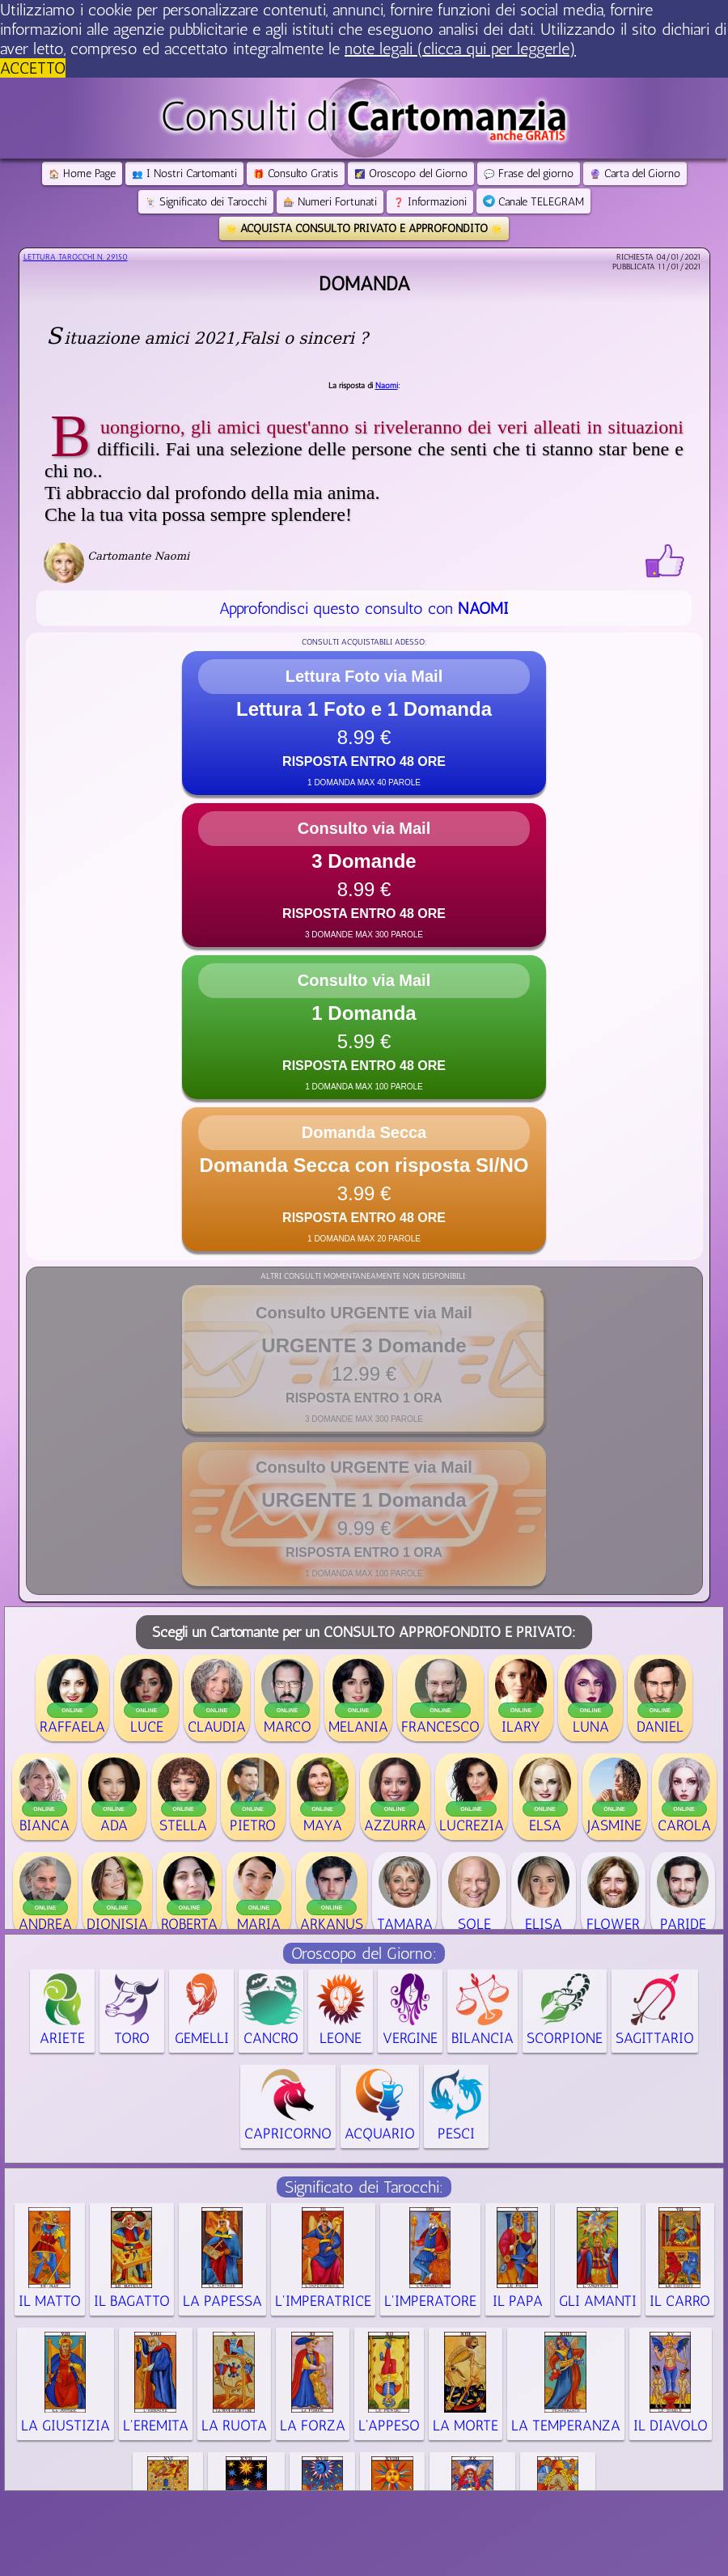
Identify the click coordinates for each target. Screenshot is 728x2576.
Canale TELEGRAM (533, 202)
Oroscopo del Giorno (411, 173)
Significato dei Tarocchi (206, 202)
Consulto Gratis (295, 173)
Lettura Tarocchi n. (75, 257)
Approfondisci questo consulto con (364, 608)
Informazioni (430, 202)
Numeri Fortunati (330, 202)
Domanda (364, 283)
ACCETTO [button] (33, 68)
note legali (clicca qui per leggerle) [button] (460, 48)
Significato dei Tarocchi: (364, 2187)
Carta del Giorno (635, 173)
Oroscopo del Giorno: (364, 1953)
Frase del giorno (529, 173)
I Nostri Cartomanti (184, 173)
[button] (364, 723)
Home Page (82, 173)
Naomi (386, 386)
